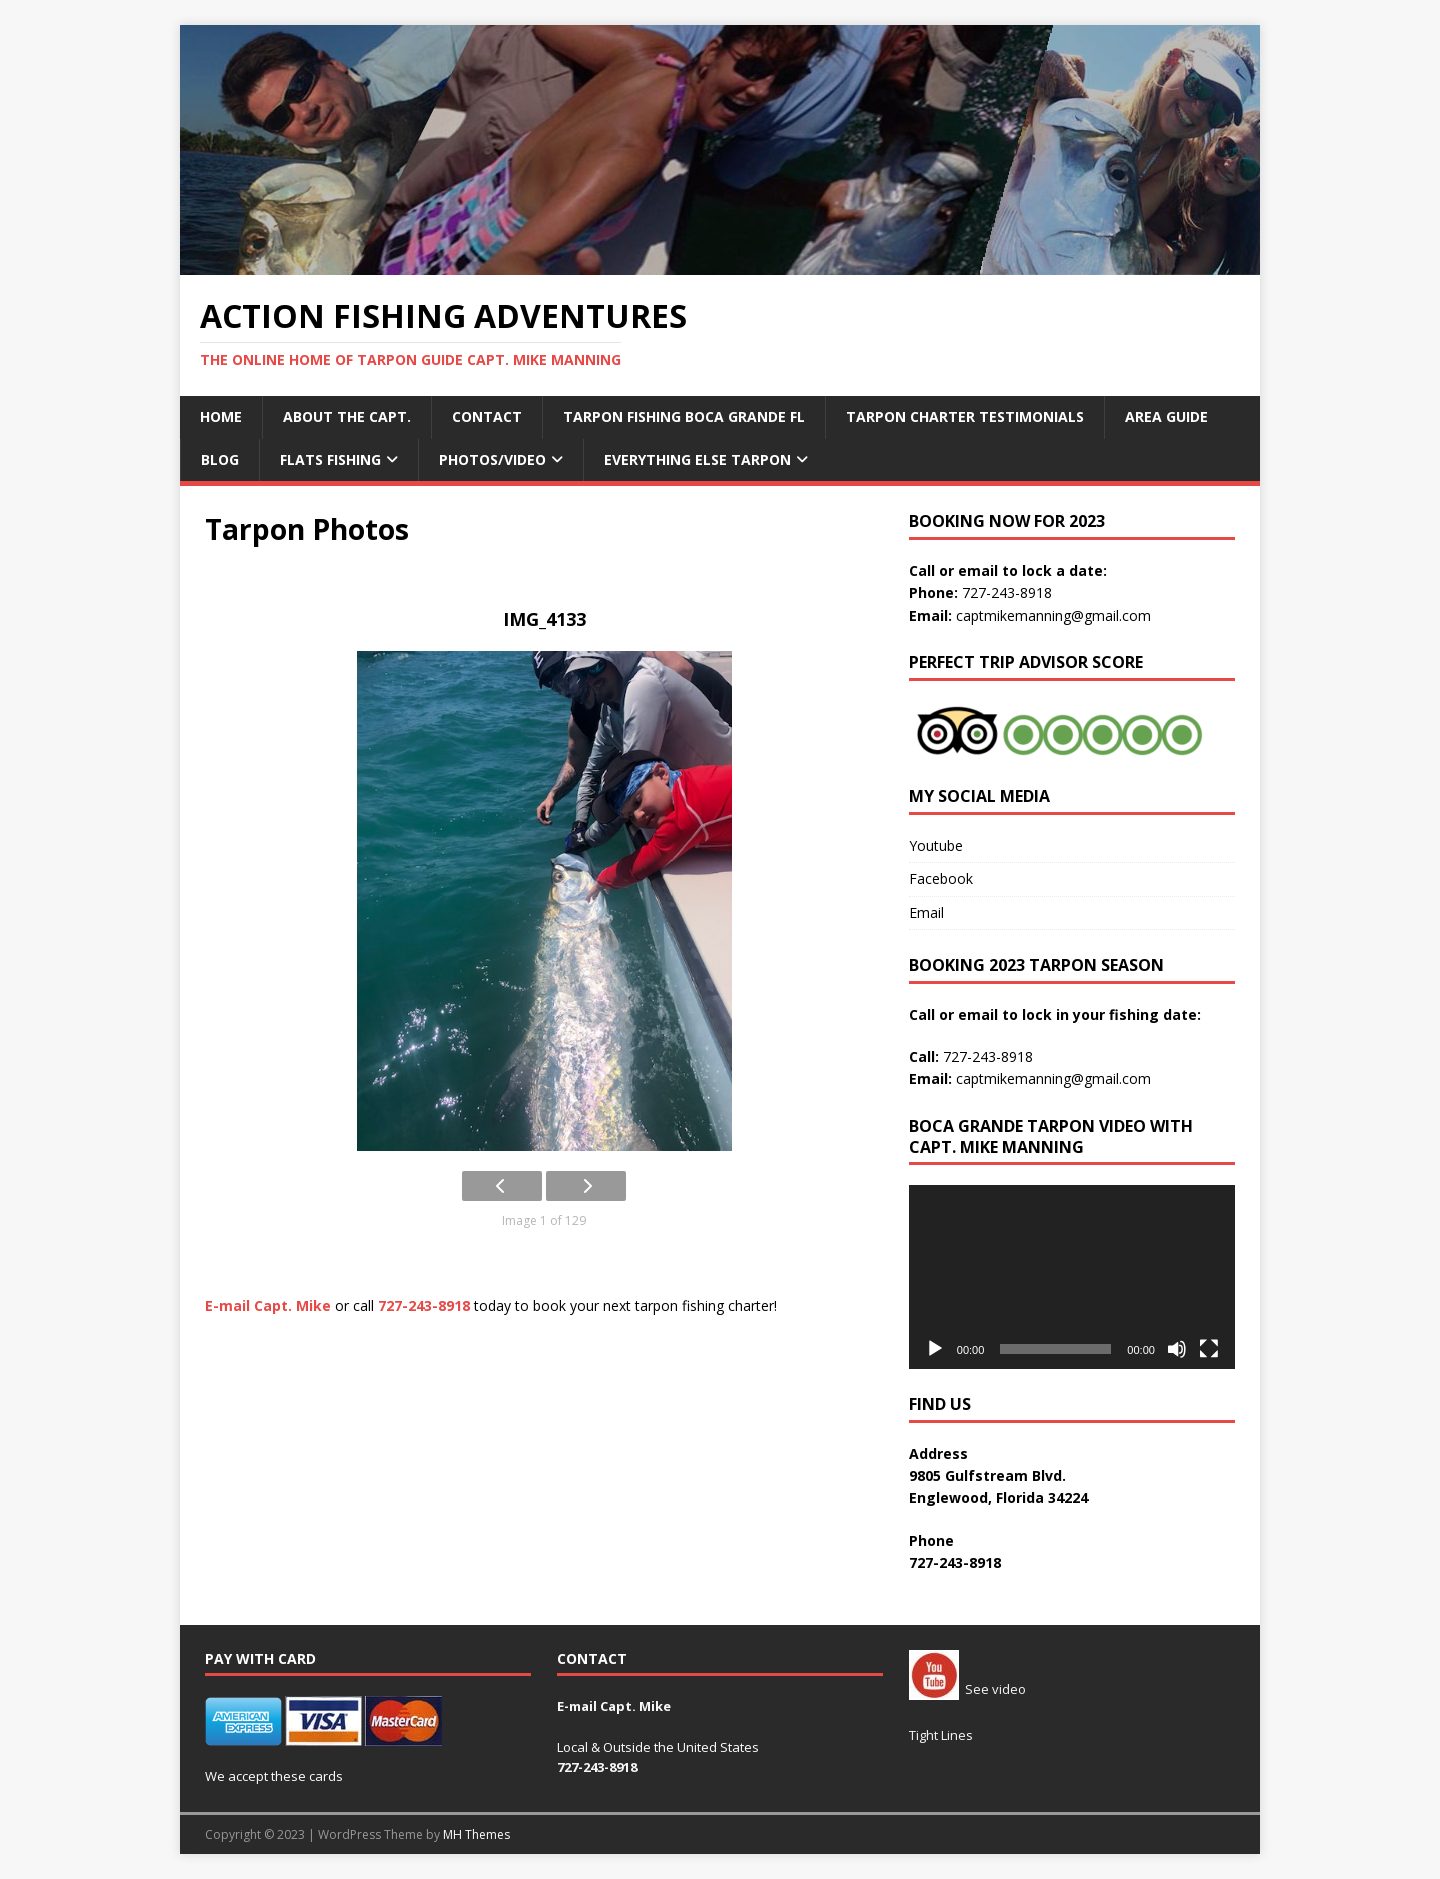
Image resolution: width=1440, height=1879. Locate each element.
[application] (1072, 1276)
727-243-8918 (1007, 592)
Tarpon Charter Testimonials (965, 416)
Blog (220, 459)
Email (926, 912)
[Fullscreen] (1209, 1349)
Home (221, 416)
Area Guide (1166, 416)
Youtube (936, 845)
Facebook (941, 878)
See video (967, 1689)
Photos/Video (492, 459)
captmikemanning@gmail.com (1053, 615)
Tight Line (937, 1735)
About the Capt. (347, 416)
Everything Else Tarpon (697, 459)
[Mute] (1177, 1349)
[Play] (935, 1349)
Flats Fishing (330, 459)
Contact (487, 416)
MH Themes (476, 1834)
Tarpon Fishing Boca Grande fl (684, 416)
